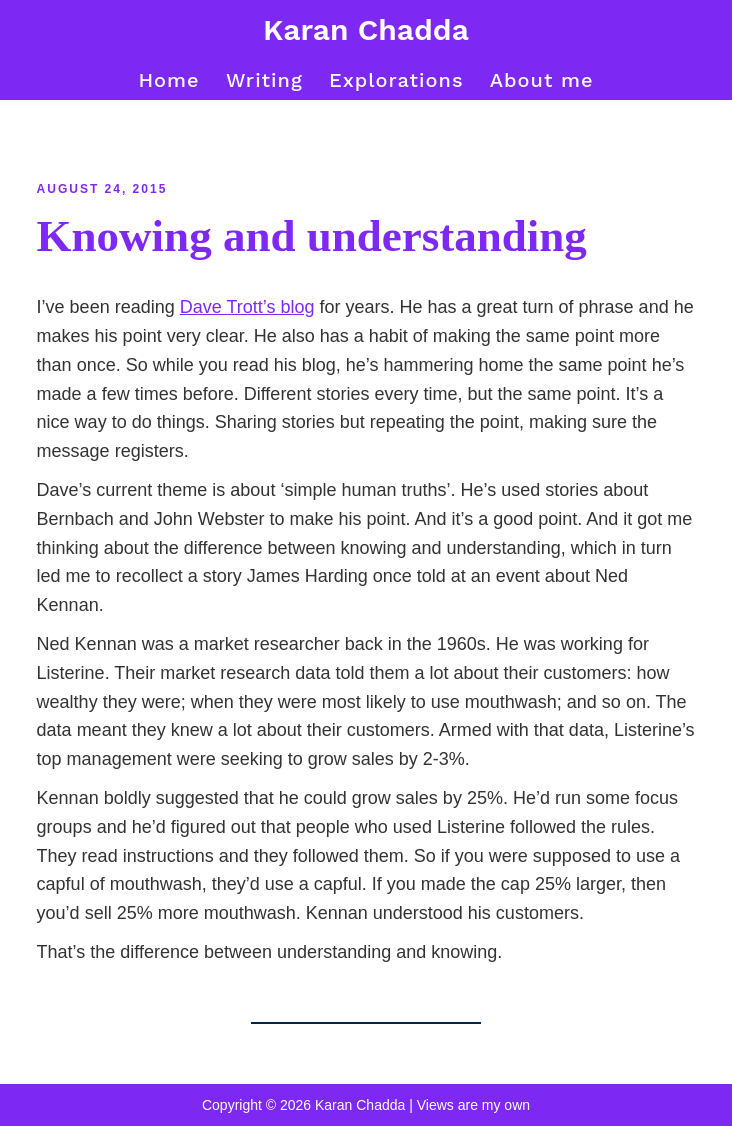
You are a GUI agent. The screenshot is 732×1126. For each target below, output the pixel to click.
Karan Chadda (366, 29)
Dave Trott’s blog (247, 307)
